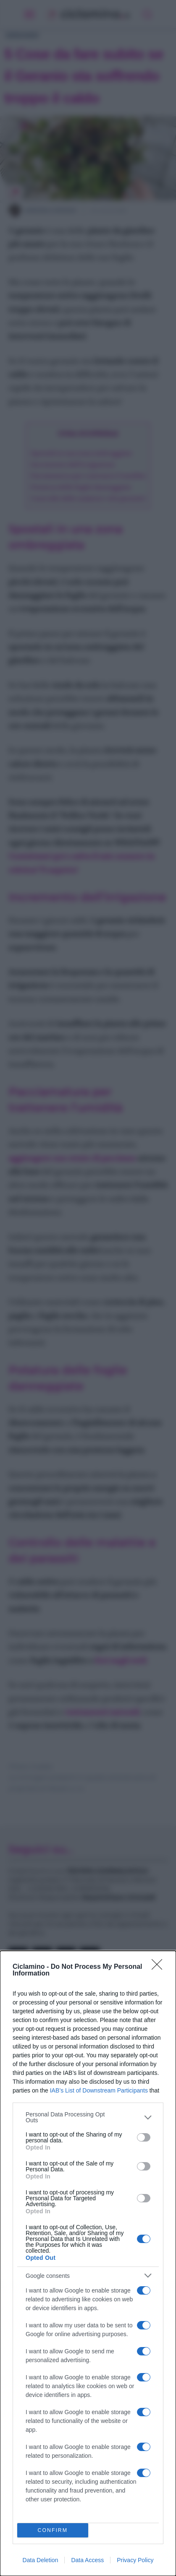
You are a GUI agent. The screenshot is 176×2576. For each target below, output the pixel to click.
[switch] (143, 2137)
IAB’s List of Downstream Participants (99, 2090)
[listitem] (88, 2117)
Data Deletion (40, 2560)
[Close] (160, 1967)
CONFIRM (52, 2530)
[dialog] (88, 2263)
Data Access (87, 2560)
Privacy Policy (135, 2560)
